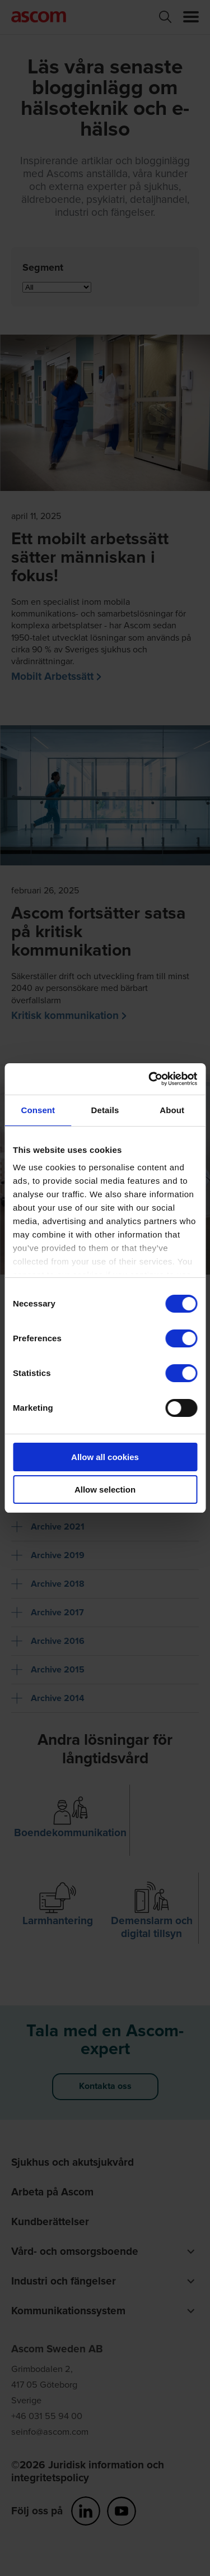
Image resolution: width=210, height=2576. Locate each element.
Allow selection (105, 1489)
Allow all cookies (105, 1457)
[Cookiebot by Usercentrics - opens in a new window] (149, 1079)
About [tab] (172, 1110)
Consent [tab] (38, 1110)
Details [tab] (105, 1110)
